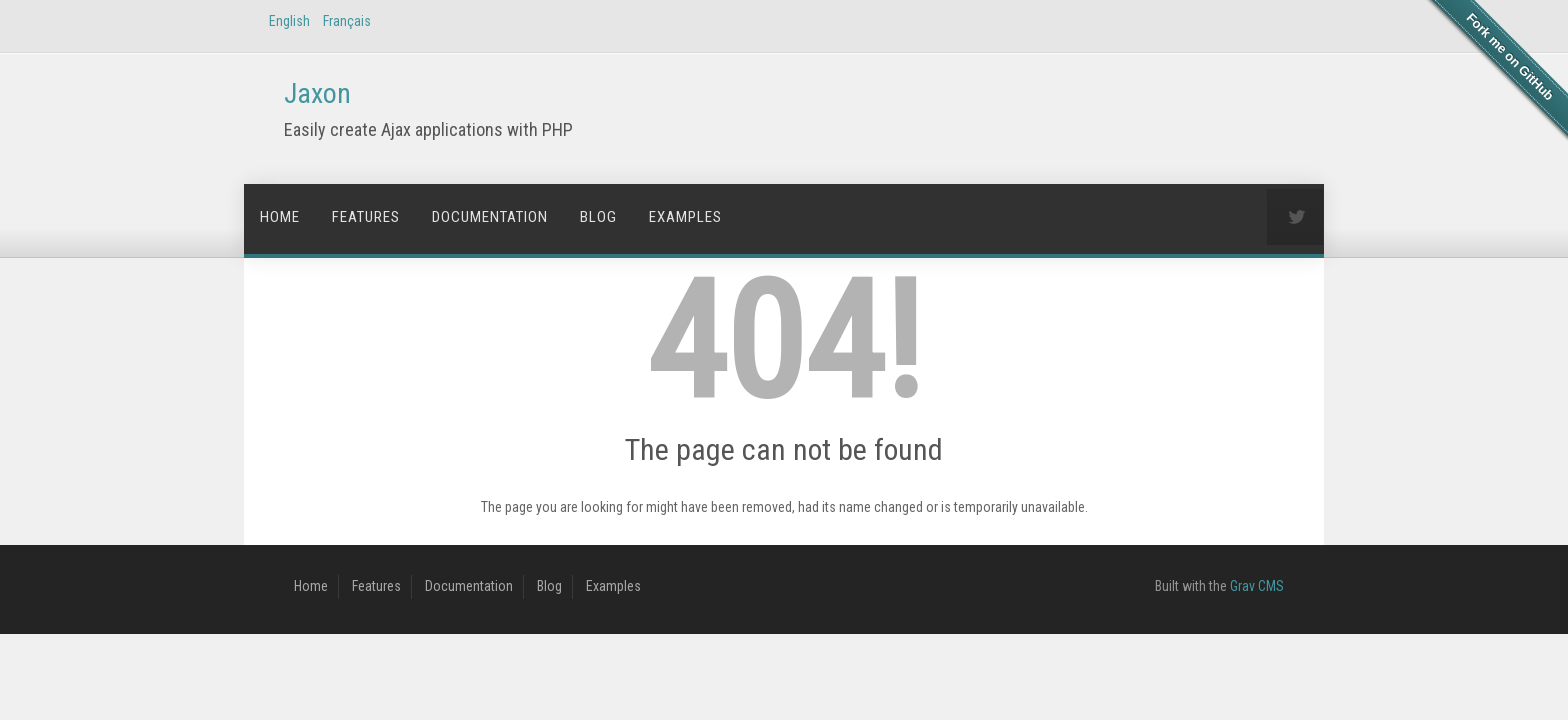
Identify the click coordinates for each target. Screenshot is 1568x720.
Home (280, 217)
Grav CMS (1257, 586)
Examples (685, 217)
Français (347, 21)
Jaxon (317, 93)
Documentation (490, 217)
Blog (598, 217)
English (289, 21)
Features (366, 217)
